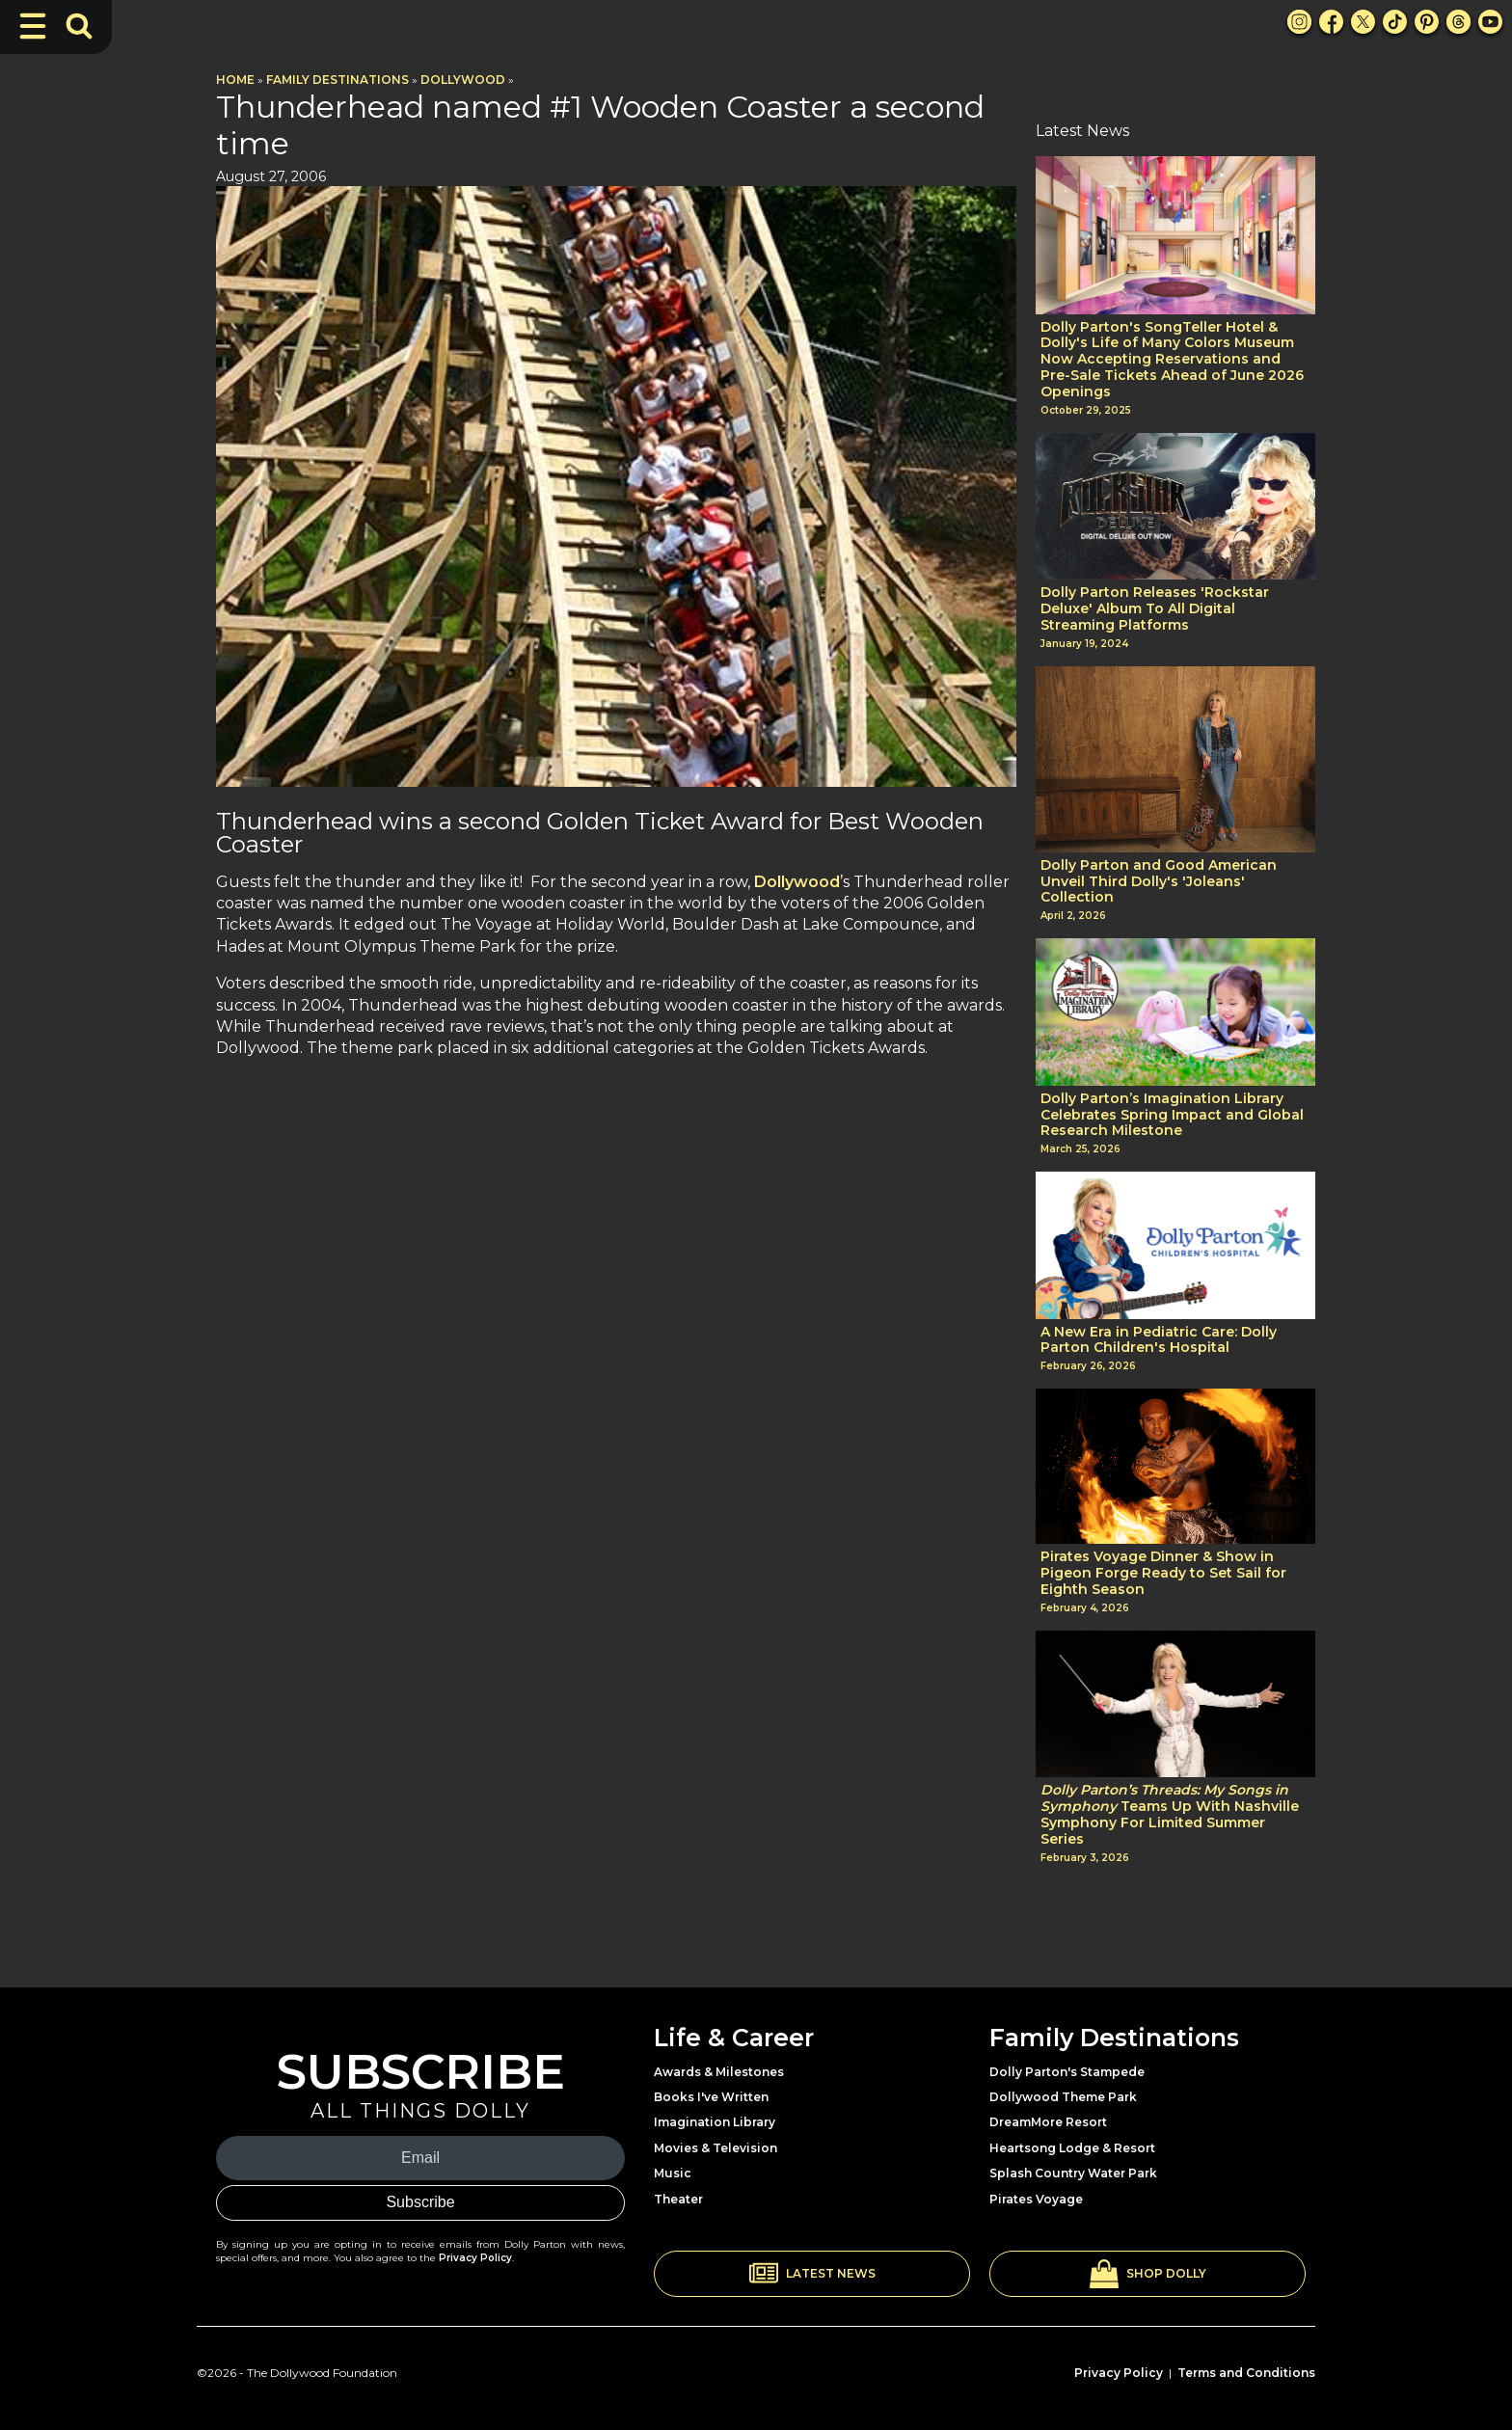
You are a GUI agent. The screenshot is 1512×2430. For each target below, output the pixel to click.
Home (235, 79)
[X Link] (1363, 22)
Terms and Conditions (1246, 2372)
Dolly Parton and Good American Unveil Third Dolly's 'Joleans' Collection (1158, 881)
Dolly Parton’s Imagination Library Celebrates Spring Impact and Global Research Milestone (1172, 1115)
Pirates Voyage (1036, 2199)
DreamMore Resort (1048, 2122)
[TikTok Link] (1395, 22)
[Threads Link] (1458, 22)
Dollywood (462, 79)
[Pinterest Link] (1427, 22)
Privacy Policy (475, 2258)
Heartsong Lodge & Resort (1072, 2148)
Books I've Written (711, 2097)
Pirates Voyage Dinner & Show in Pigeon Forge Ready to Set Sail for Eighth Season (1163, 1573)
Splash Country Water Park (1073, 2173)
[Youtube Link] (1490, 22)
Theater (678, 2199)
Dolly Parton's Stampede (1067, 2072)
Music (672, 2173)
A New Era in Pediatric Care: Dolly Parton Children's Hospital (1158, 1340)
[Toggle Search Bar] (79, 26)
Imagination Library (714, 2122)
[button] (812, 2274)
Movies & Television (715, 2148)
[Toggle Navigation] (32, 26)
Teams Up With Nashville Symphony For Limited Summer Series (1169, 1814)
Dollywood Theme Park (1063, 2097)
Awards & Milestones (719, 2072)
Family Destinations (337, 79)
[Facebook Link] (1331, 22)
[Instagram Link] (1299, 22)
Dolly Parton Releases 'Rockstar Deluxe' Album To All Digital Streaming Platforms (1154, 608)
